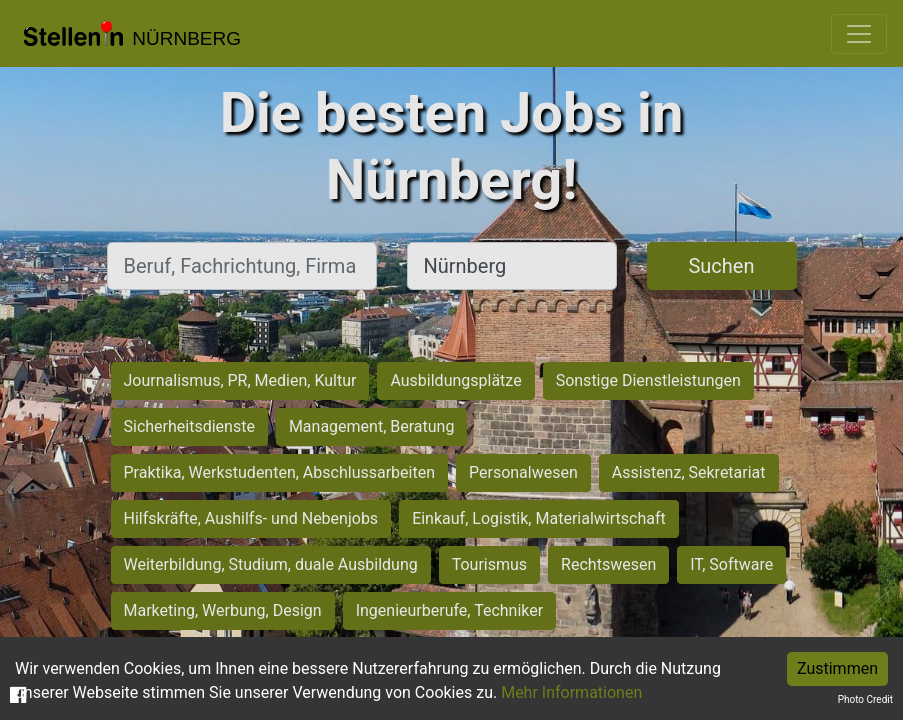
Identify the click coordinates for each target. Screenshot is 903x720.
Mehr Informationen (571, 692)
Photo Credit (865, 699)
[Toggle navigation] (859, 34)
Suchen (721, 266)
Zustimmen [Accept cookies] (837, 668)
